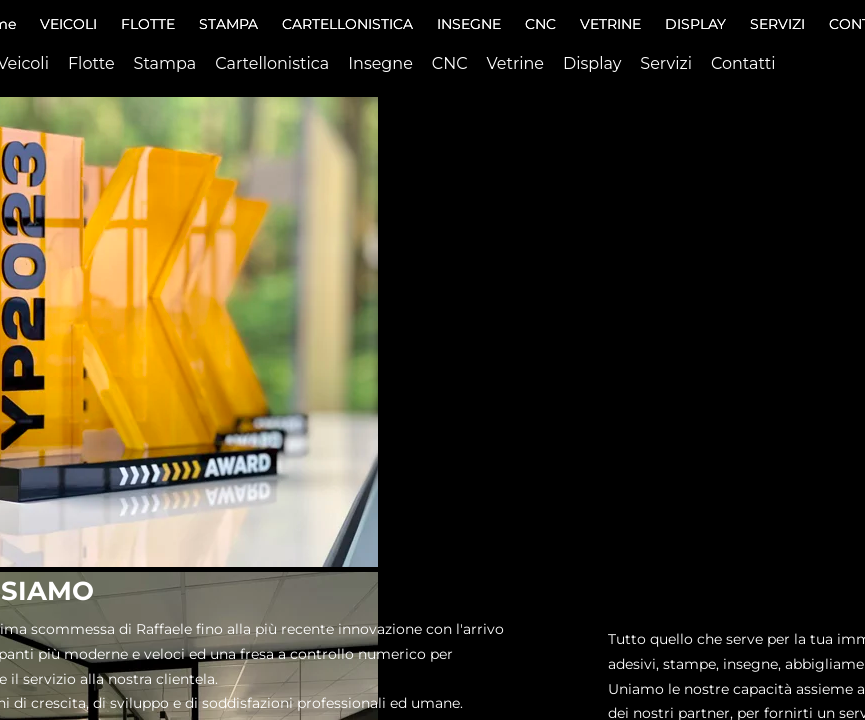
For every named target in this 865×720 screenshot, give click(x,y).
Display (592, 63)
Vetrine (516, 63)
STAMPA (228, 24)
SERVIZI (777, 24)
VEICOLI (68, 24)
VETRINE (610, 24)
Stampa (165, 63)
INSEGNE (469, 24)
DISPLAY (695, 24)
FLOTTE (148, 24)
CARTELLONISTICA (347, 24)
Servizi (666, 63)
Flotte (91, 63)
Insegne (380, 63)
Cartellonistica (272, 63)
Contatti (743, 63)
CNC (540, 24)
